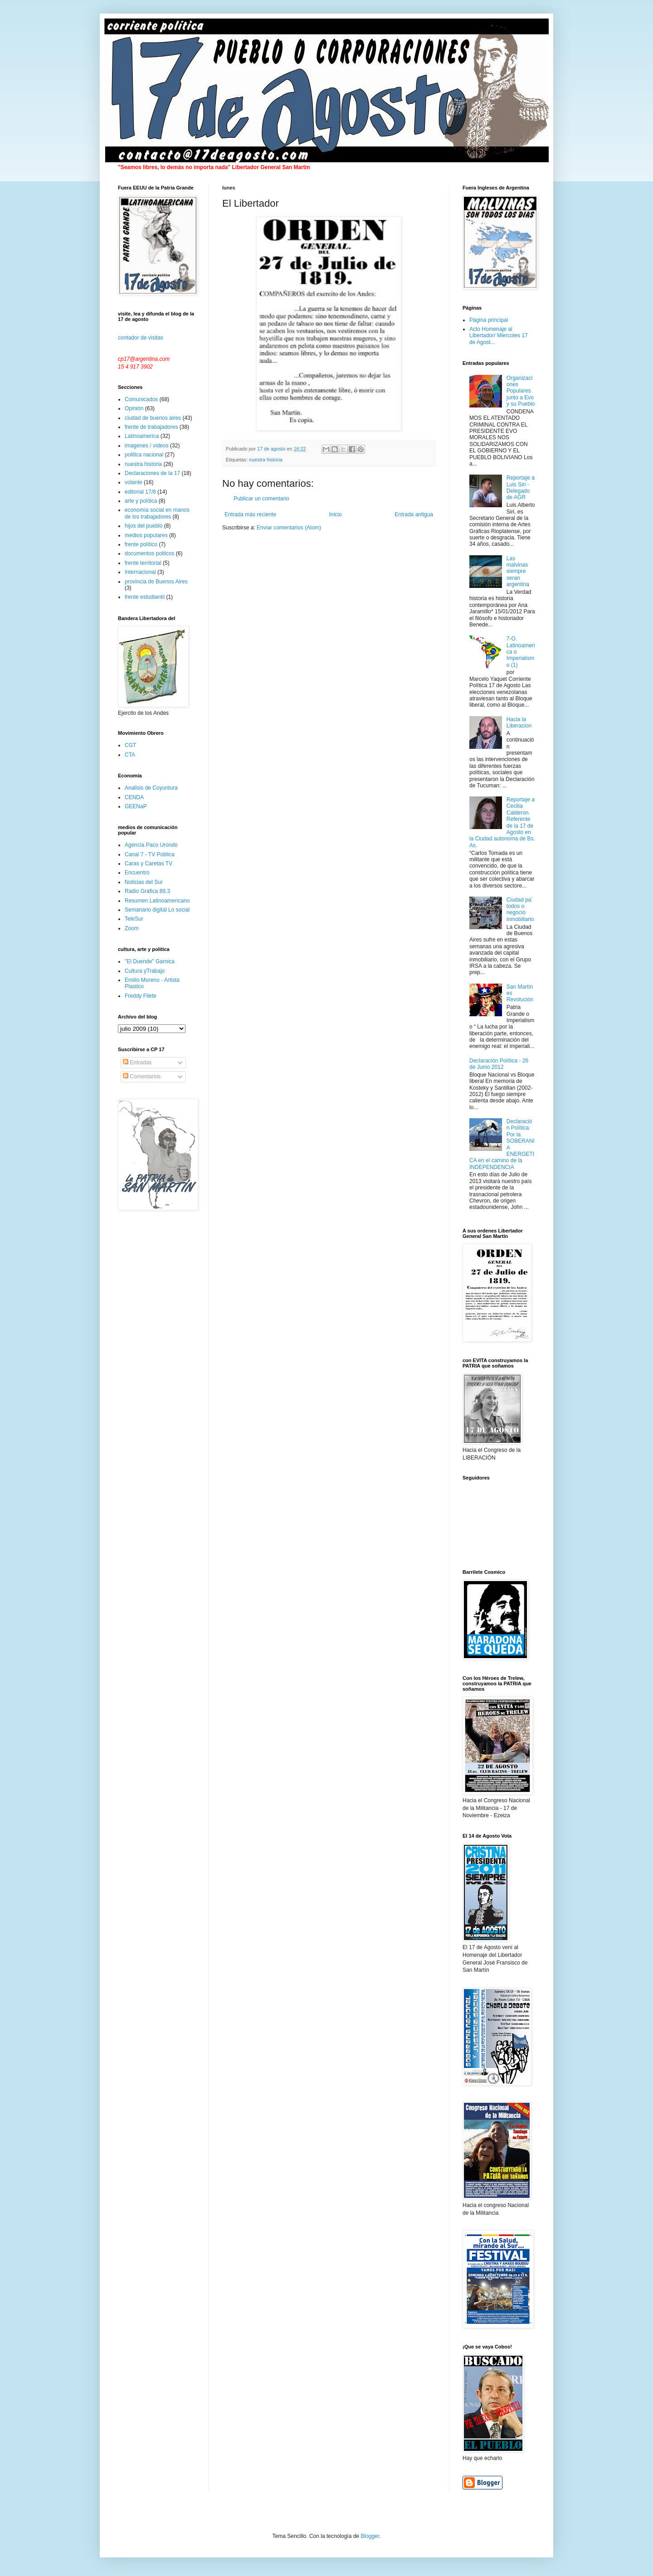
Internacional (140, 572)
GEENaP (136, 806)
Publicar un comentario (261, 498)
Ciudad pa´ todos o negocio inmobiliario (520, 909)
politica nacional (144, 454)
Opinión (134, 408)
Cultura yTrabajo (145, 971)
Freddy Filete (140, 996)
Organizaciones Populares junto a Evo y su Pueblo (521, 391)
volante (133, 482)
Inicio (335, 514)
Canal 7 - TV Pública (150, 854)
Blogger (370, 2536)
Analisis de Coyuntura (151, 788)
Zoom (132, 928)
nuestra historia (266, 459)
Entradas (137, 1062)
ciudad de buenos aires (153, 418)
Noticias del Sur (144, 882)
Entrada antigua (414, 514)
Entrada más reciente (250, 514)
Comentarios (142, 1076)
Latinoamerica (142, 436)
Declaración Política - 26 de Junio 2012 (498, 1064)
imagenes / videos (147, 445)
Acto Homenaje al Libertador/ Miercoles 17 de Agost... (498, 335)
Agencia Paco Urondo (151, 845)
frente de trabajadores (151, 427)
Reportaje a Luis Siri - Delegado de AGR (521, 487)
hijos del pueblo (143, 526)
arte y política (141, 501)
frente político (141, 544)
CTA (130, 755)
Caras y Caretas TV (148, 863)
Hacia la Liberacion (519, 722)
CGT (130, 745)
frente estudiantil (145, 597)
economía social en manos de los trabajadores (157, 513)
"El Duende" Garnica (150, 961)
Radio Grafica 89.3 (147, 891)
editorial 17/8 (140, 492)
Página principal (488, 320)
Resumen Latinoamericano (157, 900)
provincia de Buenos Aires (156, 581)
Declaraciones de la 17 (152, 473)
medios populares (146, 535)
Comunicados (141, 399)
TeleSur (134, 919)
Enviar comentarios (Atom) (289, 527)
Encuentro (137, 872)
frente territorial (143, 563)
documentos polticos (149, 553)
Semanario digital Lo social (157, 910)
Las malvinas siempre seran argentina (518, 571)
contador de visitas (140, 338)
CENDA (134, 797)
